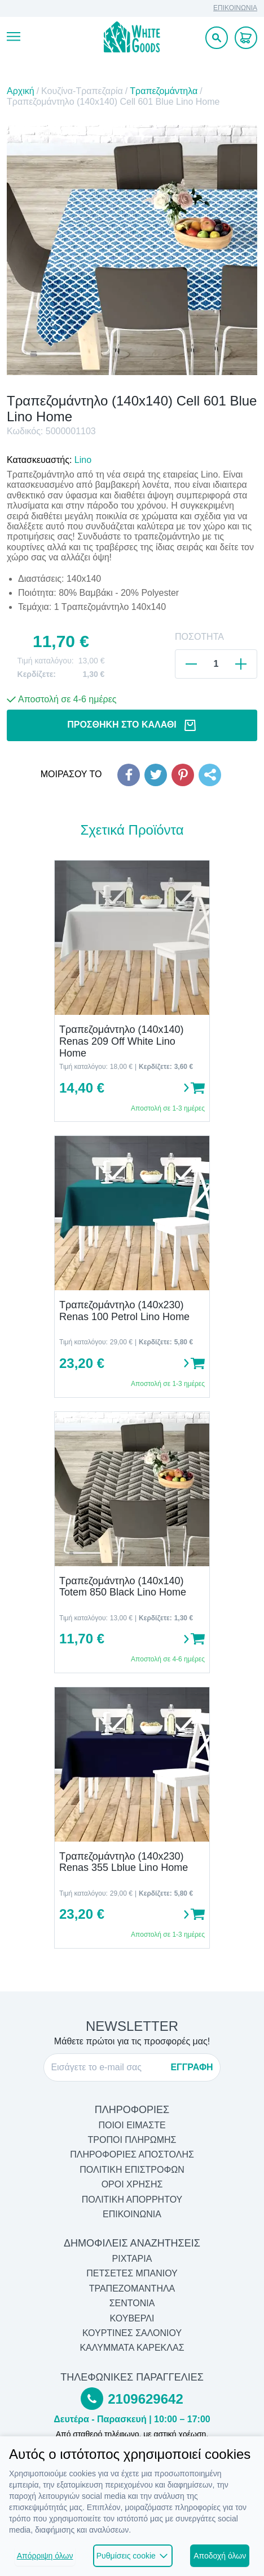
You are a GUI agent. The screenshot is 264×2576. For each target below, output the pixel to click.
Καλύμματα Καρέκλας (132, 2347)
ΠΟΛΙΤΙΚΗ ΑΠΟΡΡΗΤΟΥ (132, 2199)
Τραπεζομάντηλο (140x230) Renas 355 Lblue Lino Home (123, 1862)
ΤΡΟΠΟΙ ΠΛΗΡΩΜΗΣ (132, 2140)
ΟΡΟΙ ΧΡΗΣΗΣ (132, 2184)
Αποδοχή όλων (219, 2555)
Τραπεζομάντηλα (163, 91)
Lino (82, 460)
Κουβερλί (132, 2318)
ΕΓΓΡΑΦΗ (191, 2067)
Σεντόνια (132, 2303)
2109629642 (145, 2398)
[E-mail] (107, 2067)
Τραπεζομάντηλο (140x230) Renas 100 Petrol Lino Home (124, 1310)
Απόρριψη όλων (45, 2555)
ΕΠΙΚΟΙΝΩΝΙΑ (235, 8)
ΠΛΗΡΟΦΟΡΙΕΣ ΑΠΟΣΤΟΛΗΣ (132, 2154)
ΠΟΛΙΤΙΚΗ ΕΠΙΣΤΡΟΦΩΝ (132, 2169)
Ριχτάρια (132, 2258)
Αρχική (20, 91)
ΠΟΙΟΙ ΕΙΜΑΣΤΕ (131, 2125)
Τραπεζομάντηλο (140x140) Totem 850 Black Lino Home (122, 1586)
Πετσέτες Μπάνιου (132, 2273)
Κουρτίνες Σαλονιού (132, 2333)
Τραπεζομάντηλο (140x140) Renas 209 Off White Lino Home (121, 1041)
